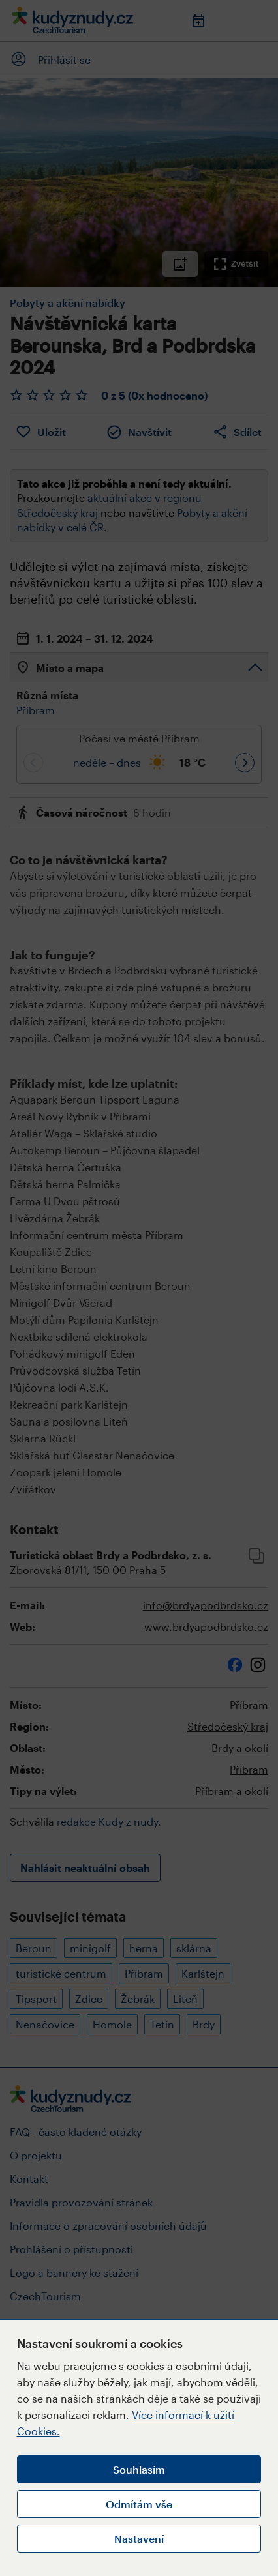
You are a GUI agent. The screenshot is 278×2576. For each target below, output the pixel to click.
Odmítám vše (139, 2504)
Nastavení (139, 2538)
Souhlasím (139, 2469)
